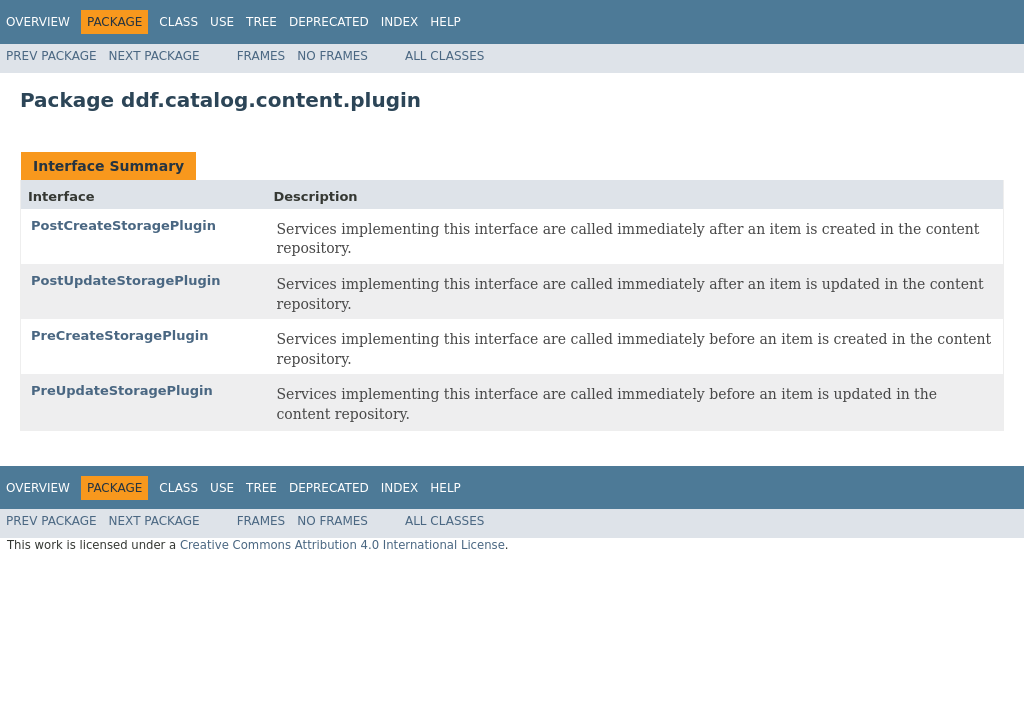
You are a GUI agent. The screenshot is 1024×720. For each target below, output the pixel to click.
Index (400, 22)
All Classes (444, 56)
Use (222, 22)
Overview (38, 22)
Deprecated (329, 22)
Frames (261, 56)
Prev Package (51, 56)
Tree (261, 22)
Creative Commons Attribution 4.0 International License (342, 545)
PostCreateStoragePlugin (123, 225)
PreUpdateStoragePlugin (122, 390)
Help (445, 22)
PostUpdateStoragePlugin (125, 280)
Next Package (154, 56)
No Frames (332, 56)
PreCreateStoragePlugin (119, 335)
